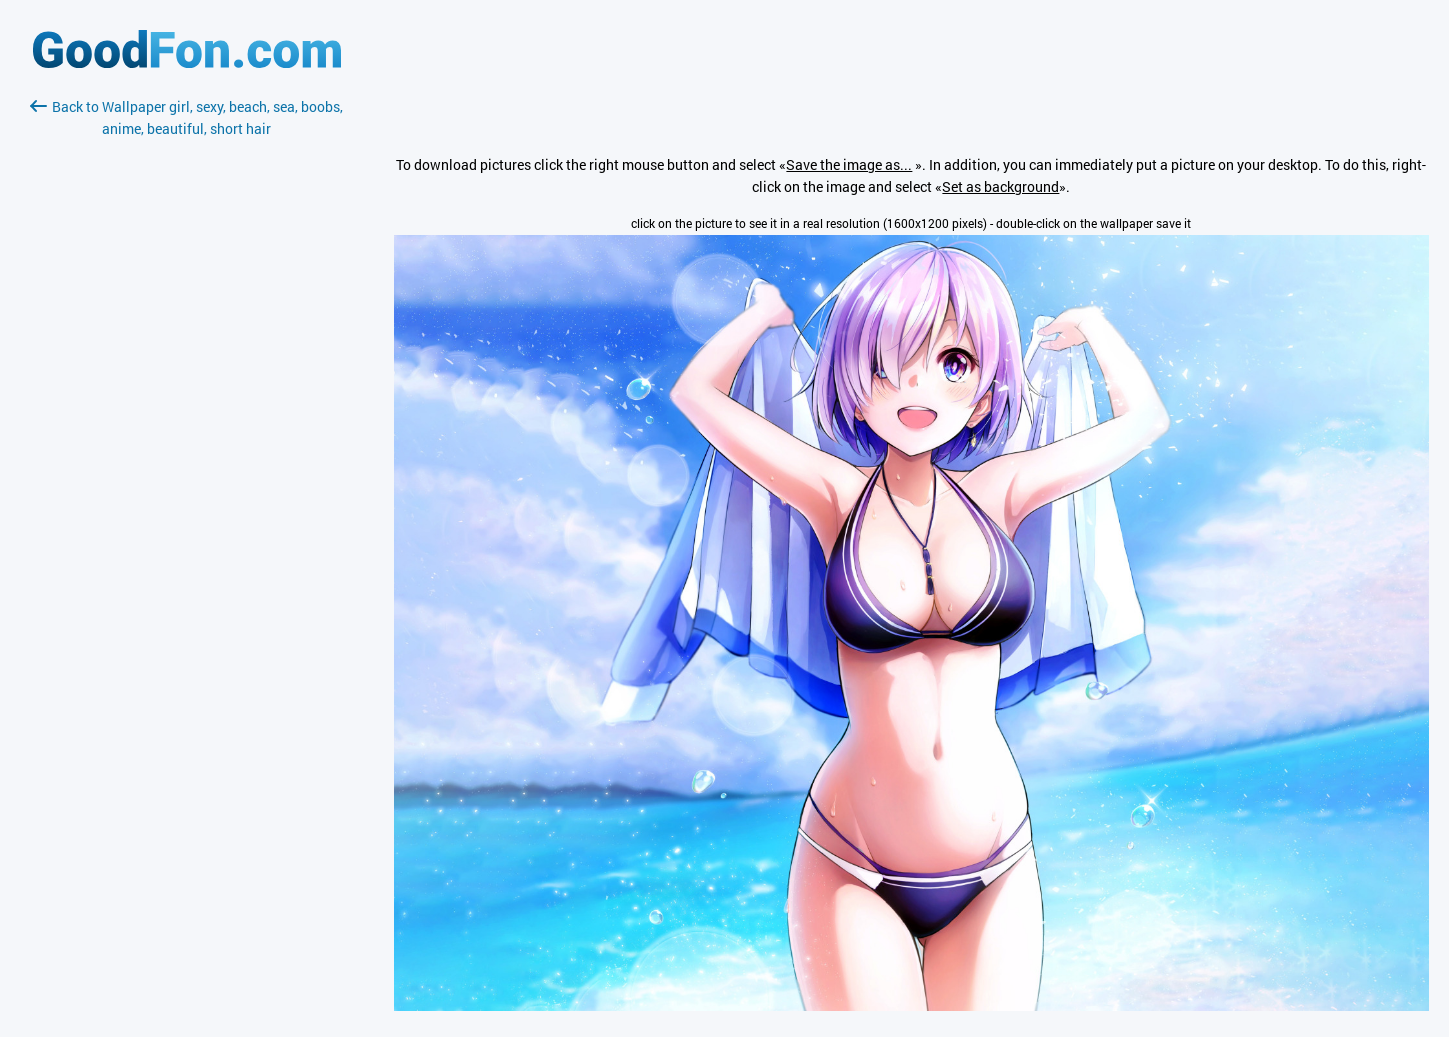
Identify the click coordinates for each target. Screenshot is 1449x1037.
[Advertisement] (187, 377)
